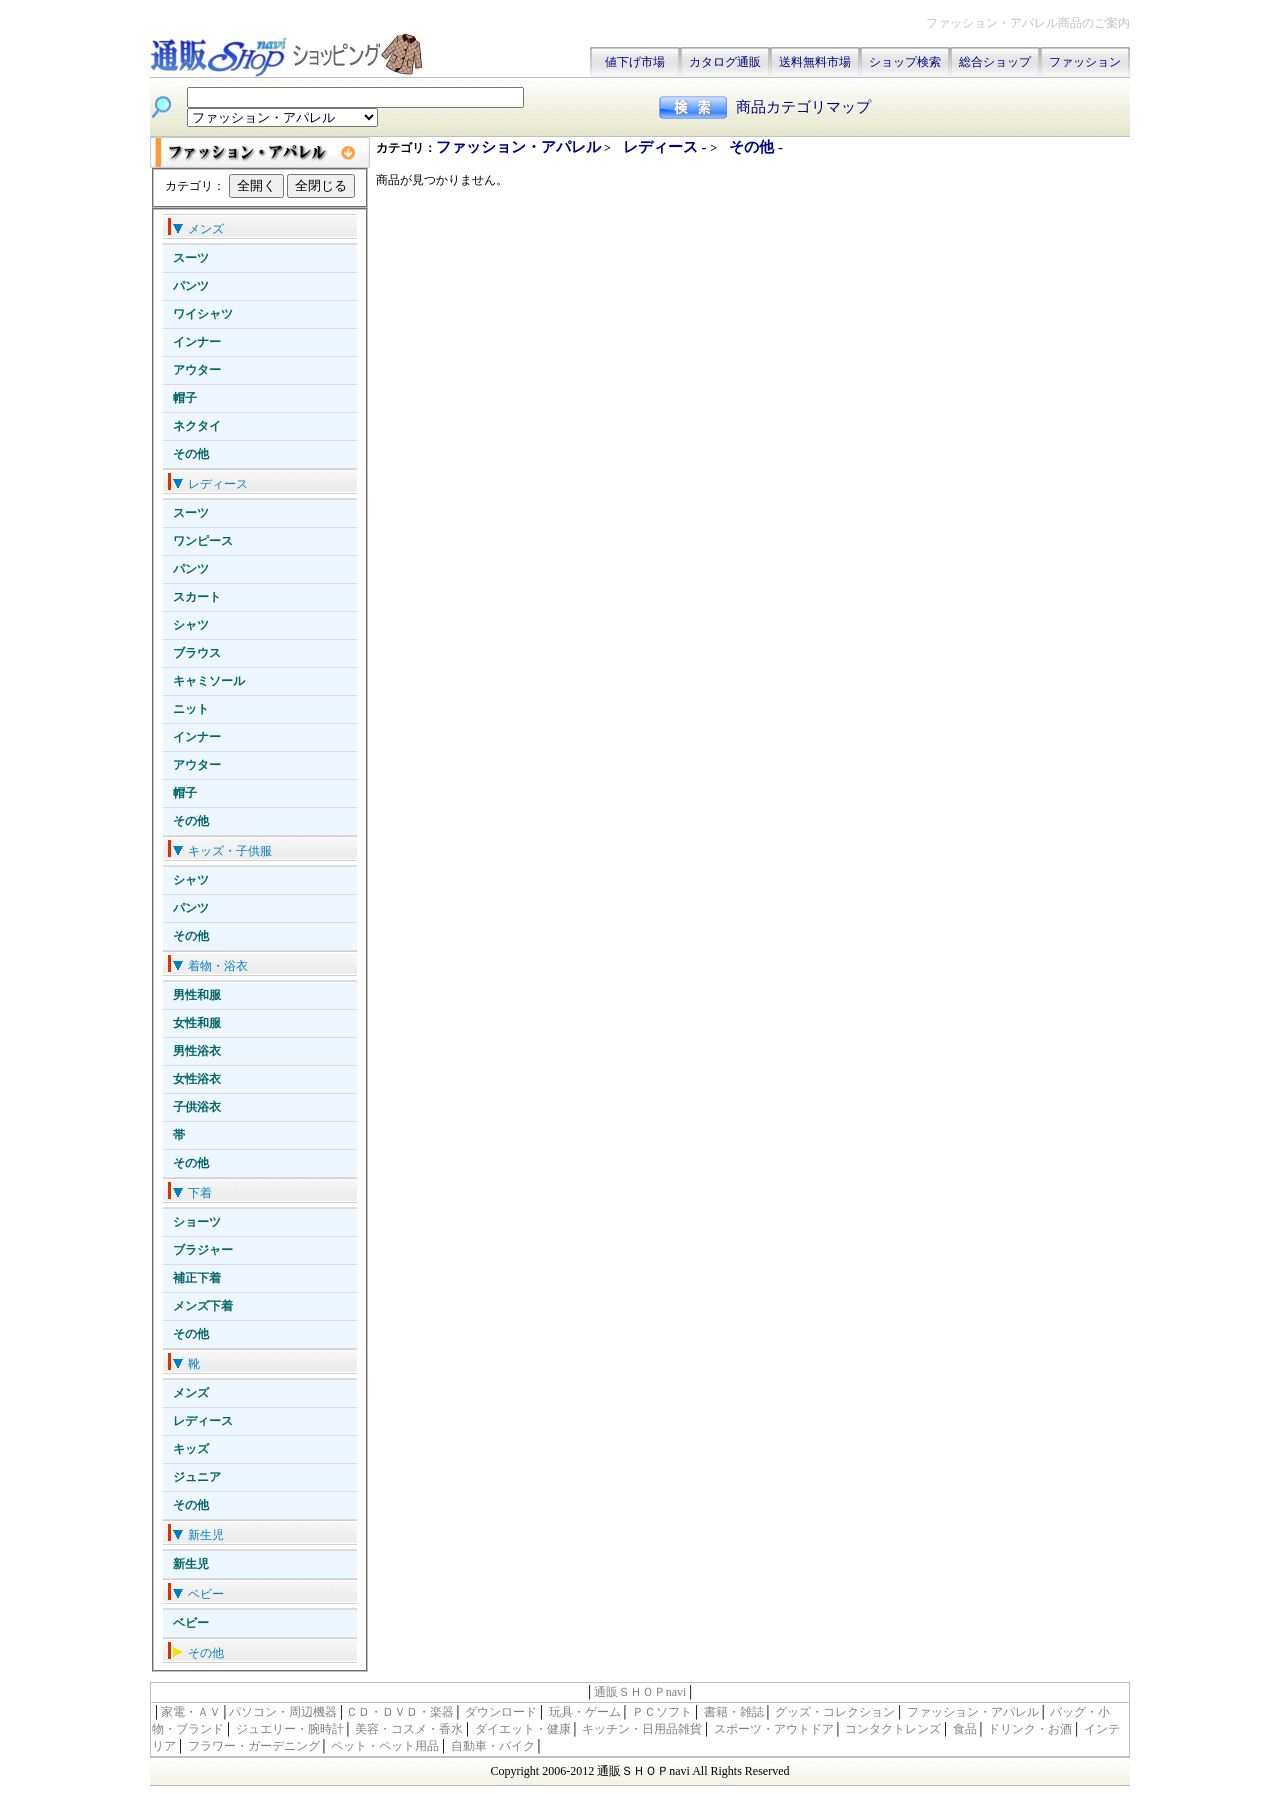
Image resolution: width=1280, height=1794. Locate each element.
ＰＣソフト (662, 1712)
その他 (191, 454)
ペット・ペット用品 (385, 1746)
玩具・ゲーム (585, 1712)
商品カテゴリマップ (803, 107)
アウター (197, 370)
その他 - (756, 147)
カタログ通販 (725, 62)
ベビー (191, 1623)
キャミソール (209, 681)
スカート (197, 597)
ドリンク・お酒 (1030, 1729)
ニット (191, 709)
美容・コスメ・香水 (409, 1729)
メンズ (191, 1393)
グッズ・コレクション (835, 1712)
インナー (197, 342)
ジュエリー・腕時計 (290, 1729)
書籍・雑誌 (734, 1712)
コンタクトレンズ (893, 1729)
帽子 (185, 398)
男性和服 (197, 995)
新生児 (191, 1564)
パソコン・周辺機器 (283, 1712)
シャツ (191, 625)
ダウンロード (501, 1712)
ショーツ (197, 1222)
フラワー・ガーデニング (254, 1746)
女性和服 (197, 1023)
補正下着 (197, 1278)
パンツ (191, 286)
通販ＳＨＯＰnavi (640, 1692)
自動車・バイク (493, 1746)
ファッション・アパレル (518, 147)
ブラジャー (203, 1250)
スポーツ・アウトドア (774, 1729)
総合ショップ (995, 62)
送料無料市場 (815, 62)
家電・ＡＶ (191, 1712)
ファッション (1085, 62)
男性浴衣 (197, 1051)
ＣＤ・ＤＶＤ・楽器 (400, 1712)
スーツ (191, 258)
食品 (965, 1729)
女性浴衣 (197, 1079)
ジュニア (197, 1477)
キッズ (191, 1449)
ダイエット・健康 (523, 1729)
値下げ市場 (635, 62)
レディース (203, 1421)
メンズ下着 (203, 1306)
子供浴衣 (197, 1107)
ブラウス (197, 653)
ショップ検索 (905, 62)
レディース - (667, 147)
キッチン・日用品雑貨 (642, 1729)
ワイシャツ (203, 314)
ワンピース (203, 541)
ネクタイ (197, 426)
